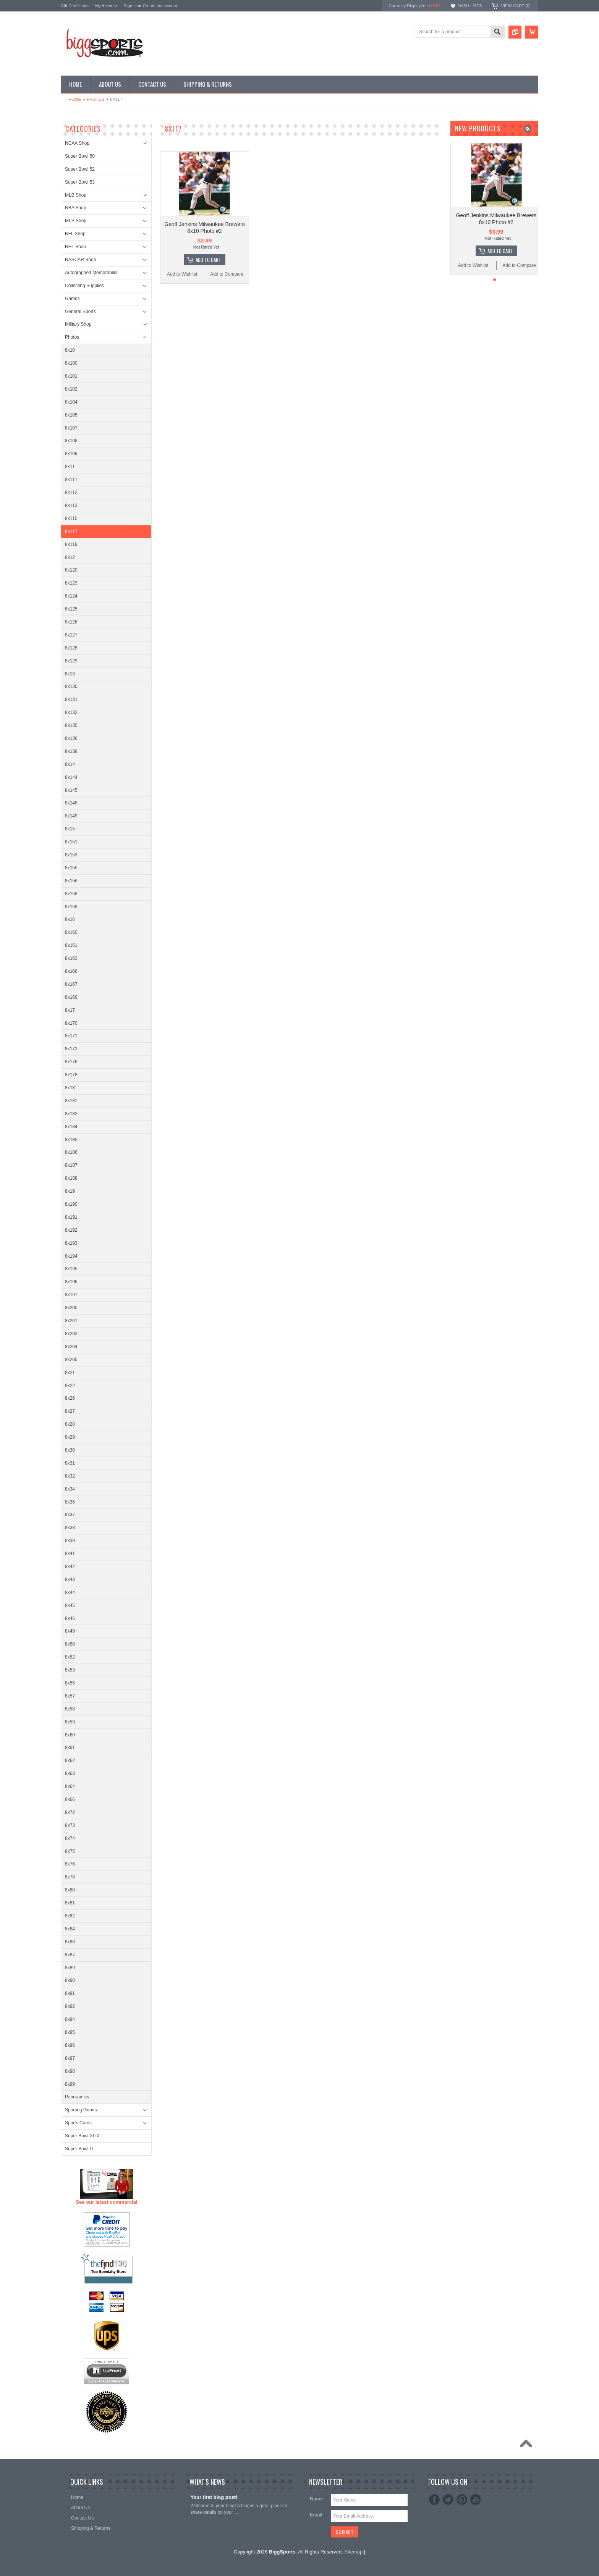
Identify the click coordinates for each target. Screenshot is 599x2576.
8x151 (71, 842)
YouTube (475, 2499)
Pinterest (462, 2499)
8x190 (71, 1204)
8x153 (71, 855)
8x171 (71, 1035)
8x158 (71, 893)
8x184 (71, 1126)
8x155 (71, 868)
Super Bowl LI (79, 2148)
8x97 (70, 2058)
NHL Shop (75, 246)
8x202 (71, 1333)
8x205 (71, 1359)
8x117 (71, 531)
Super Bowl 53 (80, 182)
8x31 (70, 1463)
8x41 (70, 1553)
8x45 (70, 1605)
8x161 (71, 945)
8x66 (70, 1799)
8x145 (71, 790)
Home (74, 99)
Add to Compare (226, 274)
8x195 (71, 1268)
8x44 (70, 1592)
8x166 (71, 971)
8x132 (71, 712)
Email (316, 2515)
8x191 (71, 1217)
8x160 (71, 932)
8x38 (70, 1527)
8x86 (70, 1942)
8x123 (71, 583)
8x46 (70, 1618)
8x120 (71, 570)
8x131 (71, 699)
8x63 (70, 1773)
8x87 (70, 1954)
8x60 (70, 1735)
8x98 (70, 2071)
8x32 (70, 1476)
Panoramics (77, 2097)
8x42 (70, 1566)
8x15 (70, 829)
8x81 (70, 1903)
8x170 (71, 1023)
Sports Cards (78, 2122)
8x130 (71, 686)
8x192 (71, 1230)
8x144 (71, 777)
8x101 (71, 376)
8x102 (71, 389)
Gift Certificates (75, 5)
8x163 (71, 958)
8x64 (70, 1786)
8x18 (70, 1087)
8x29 (70, 1437)
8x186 (71, 1152)
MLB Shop (75, 195)
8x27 (70, 1411)
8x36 (70, 1502)
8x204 (71, 1346)
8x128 (71, 648)
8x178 (71, 1074)
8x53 (70, 1670)
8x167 (71, 984)
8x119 (71, 544)
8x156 (71, 880)
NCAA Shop (77, 143)
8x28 (70, 1424)
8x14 (70, 764)
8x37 (70, 1514)
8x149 (71, 816)
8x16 (70, 919)
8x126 (71, 622)
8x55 (70, 1683)
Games (72, 298)
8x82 (70, 1916)
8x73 (70, 1825)
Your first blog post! (213, 2497)
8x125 (71, 609)
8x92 (70, 2006)
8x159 (71, 906)
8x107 (71, 428)
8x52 (70, 1657)
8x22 (70, 1385)
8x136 (71, 738)
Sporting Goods (81, 2109)
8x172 (71, 1048)
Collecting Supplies (84, 285)
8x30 (70, 1450)
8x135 (71, 725)
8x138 (71, 751)
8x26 (70, 1398)
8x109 (71, 453)
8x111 (71, 479)
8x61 (70, 1747)
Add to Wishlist (182, 274)
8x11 (70, 466)
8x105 (71, 415)
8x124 (71, 596)
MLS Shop (75, 220)
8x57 (70, 1696)
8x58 (70, 1709)
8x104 (71, 402)
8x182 (71, 1113)
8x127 (71, 635)
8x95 (70, 2032)
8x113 (71, 505)
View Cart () (516, 5)
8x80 (70, 1890)
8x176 (71, 1061)
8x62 (70, 1760)
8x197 (71, 1294)
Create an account (160, 5)
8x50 (70, 1644)
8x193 (71, 1243)
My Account (106, 5)
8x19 (70, 1191)
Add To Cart (208, 259)
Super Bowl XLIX (82, 2135)
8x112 (71, 492)
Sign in (130, 5)
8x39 (70, 1540)
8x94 (70, 2019)
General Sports (80, 311)
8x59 (70, 1722)
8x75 (70, 1851)
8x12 (70, 557)
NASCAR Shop (80, 259)
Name (316, 2499)
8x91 (70, 1993)
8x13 (70, 674)
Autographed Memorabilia (91, 272)
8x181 (71, 1100)
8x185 (71, 1139)
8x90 (70, 1980)
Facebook (434, 2499)
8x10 (70, 350)
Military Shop (78, 324)
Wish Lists (470, 5)
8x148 (71, 803)
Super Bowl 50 (80, 156)
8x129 (71, 661)
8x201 (71, 1320)
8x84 (70, 1929)
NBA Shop (75, 207)
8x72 (70, 1812)
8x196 (71, 1281)
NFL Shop (75, 233)
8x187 (71, 1165)
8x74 (70, 1838)
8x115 (71, 518)
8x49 (70, 1631)
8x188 (71, 1178)
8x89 (70, 1967)
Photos (95, 99)
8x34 (70, 1489)
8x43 (70, 1579)
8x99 (70, 2084)
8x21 (70, 1372)
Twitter (448, 2499)
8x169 (71, 997)
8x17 (70, 1010)
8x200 (71, 1307)
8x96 (70, 2045)
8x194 (71, 1256)
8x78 (70, 1877)
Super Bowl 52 (80, 169)
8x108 (71, 440)
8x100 (71, 363)
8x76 (70, 1864)
